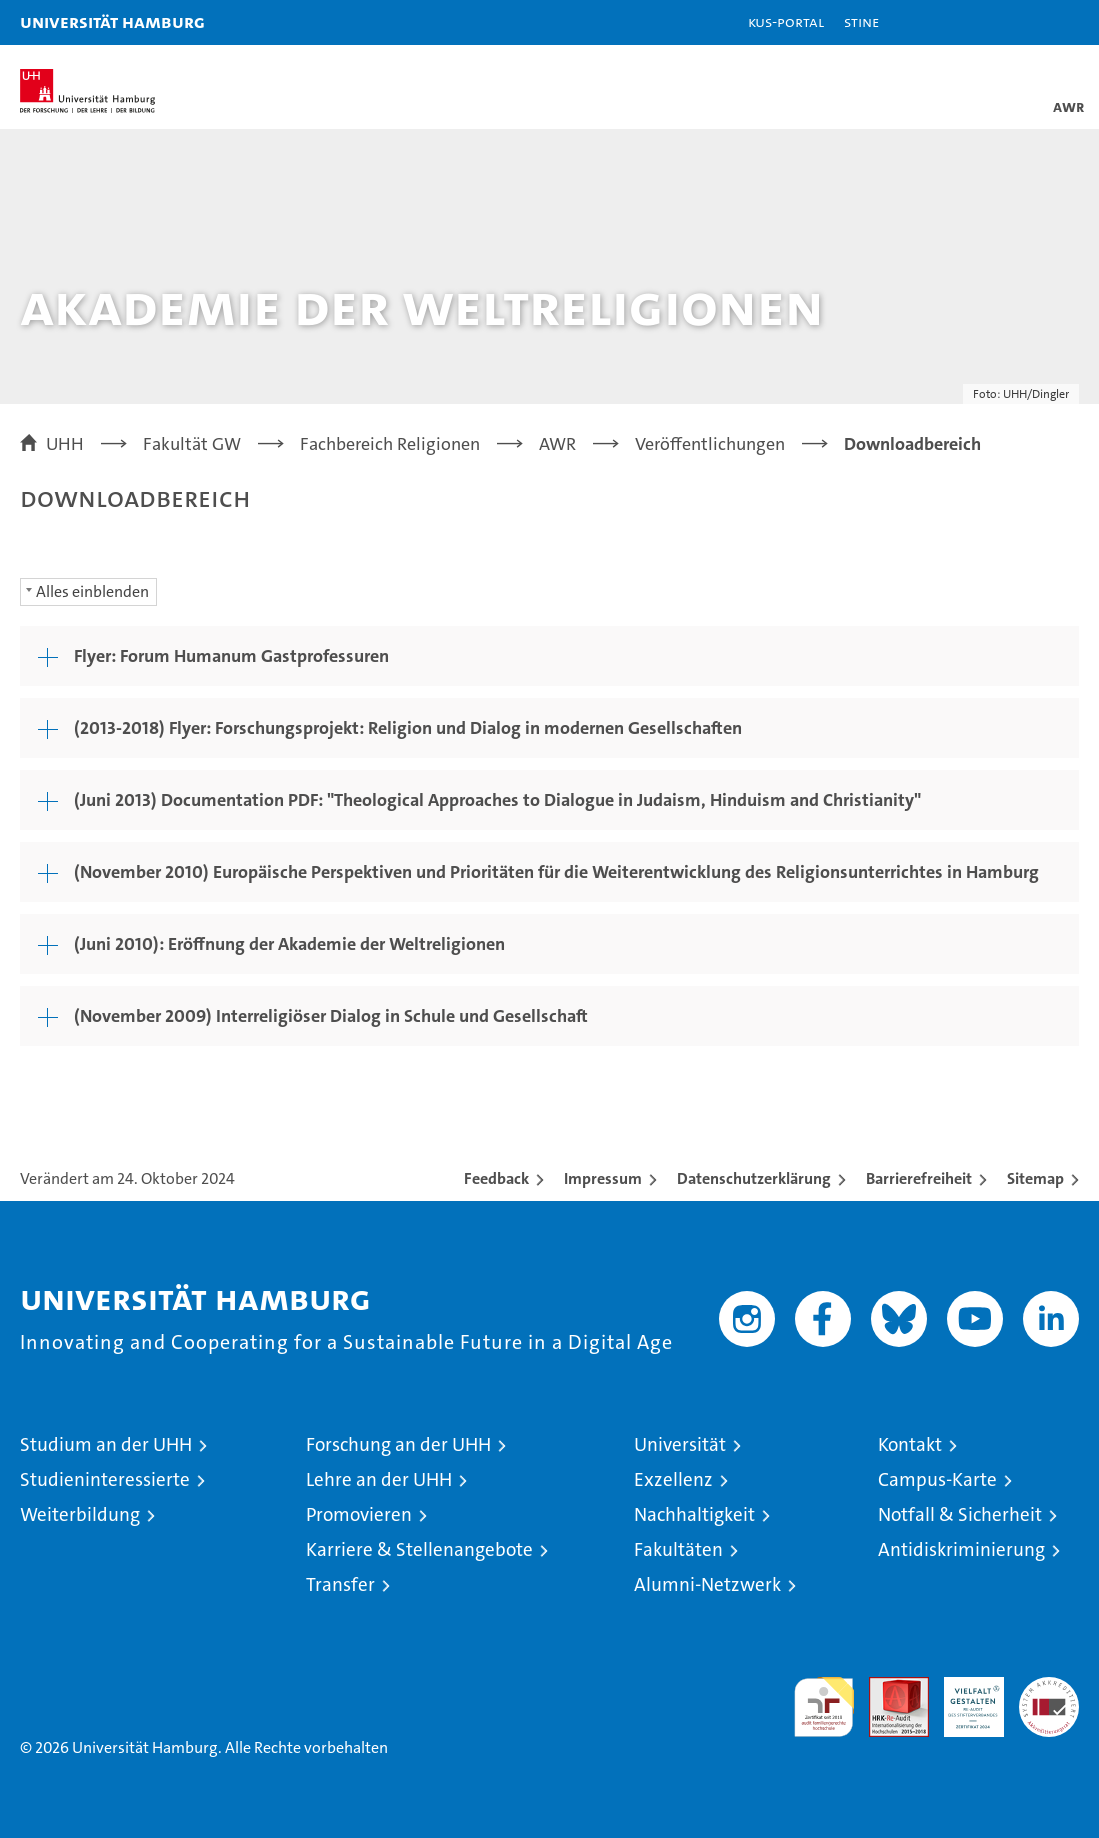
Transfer (340, 1584)
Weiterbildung (80, 1514)
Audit (888, 1687)
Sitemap (1035, 1178)
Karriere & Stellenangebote (419, 1549)
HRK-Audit (963, 1698)
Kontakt (910, 1444)
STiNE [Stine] (861, 21)
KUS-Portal (786, 21)
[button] (1021, 22)
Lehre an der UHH (379, 1479)
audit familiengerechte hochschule (824, 1707)
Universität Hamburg (112, 21)
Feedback (496, 1178)
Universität (680, 1444)
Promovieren (359, 1514)
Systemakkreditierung (1049, 1687)
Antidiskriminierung (961, 1549)
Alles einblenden (92, 591)
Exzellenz (673, 1479)
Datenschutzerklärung (754, 1178)
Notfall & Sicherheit (960, 1514)
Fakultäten (678, 1549)
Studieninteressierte (105, 1479)
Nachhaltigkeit (694, 1514)
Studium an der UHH (106, 1444)
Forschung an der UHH (398, 1444)
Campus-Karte (937, 1479)
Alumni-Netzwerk (707, 1584)
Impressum (603, 1178)
